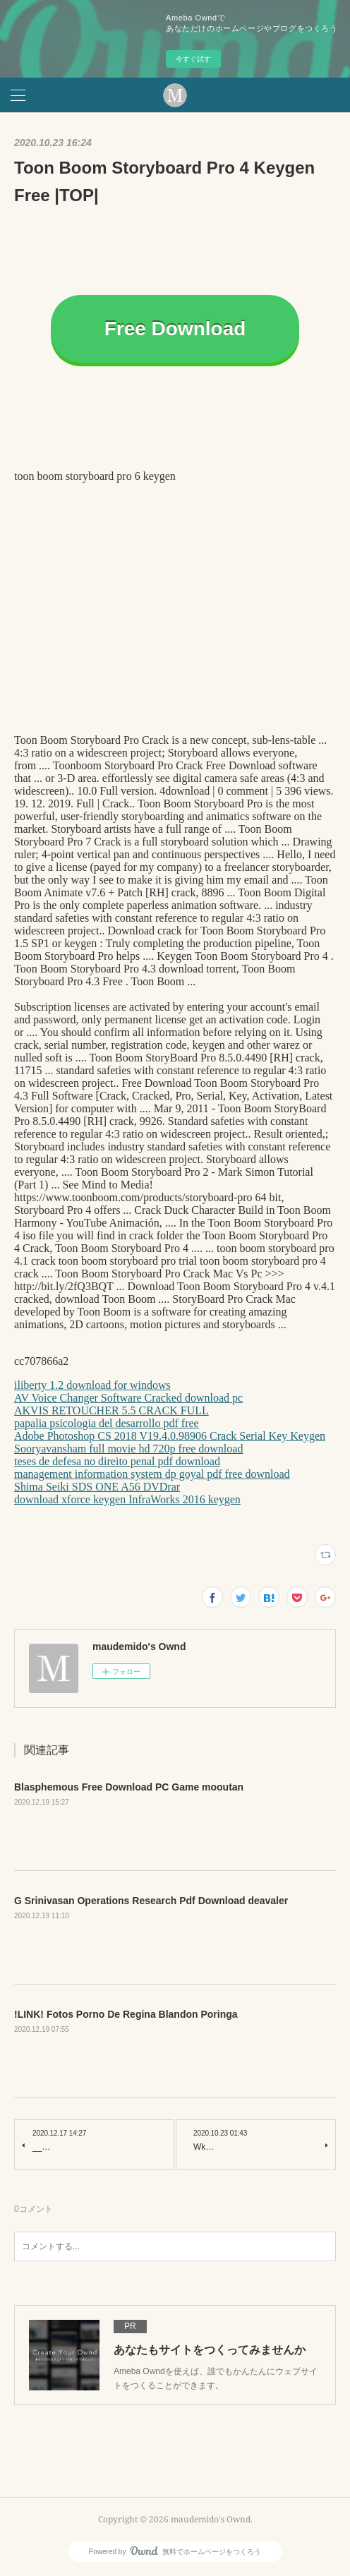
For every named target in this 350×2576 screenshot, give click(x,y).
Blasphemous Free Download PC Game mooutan (128, 1787)
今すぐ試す (193, 59)
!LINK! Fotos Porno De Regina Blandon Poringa (126, 2014)
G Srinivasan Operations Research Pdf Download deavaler (151, 1900)
